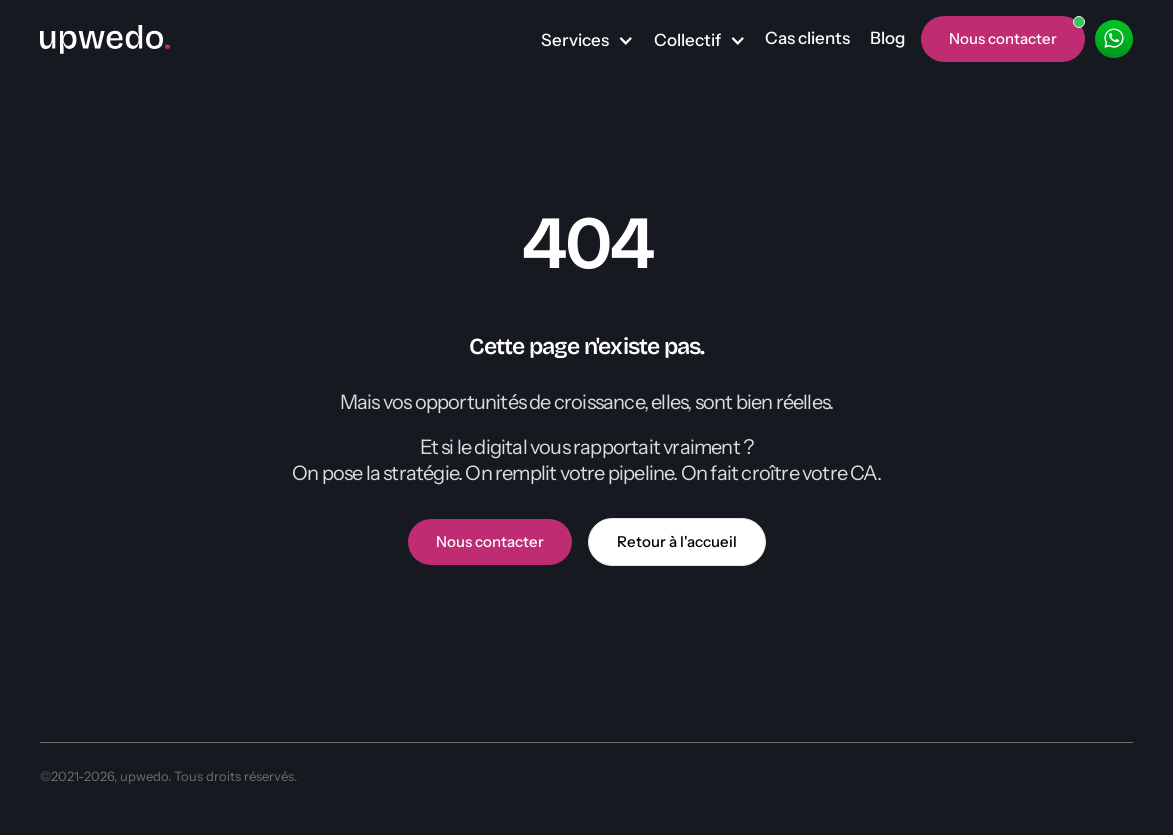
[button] (587, 41)
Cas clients (807, 38)
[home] (105, 39)
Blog (887, 38)
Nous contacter (490, 541)
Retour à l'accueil (677, 541)
